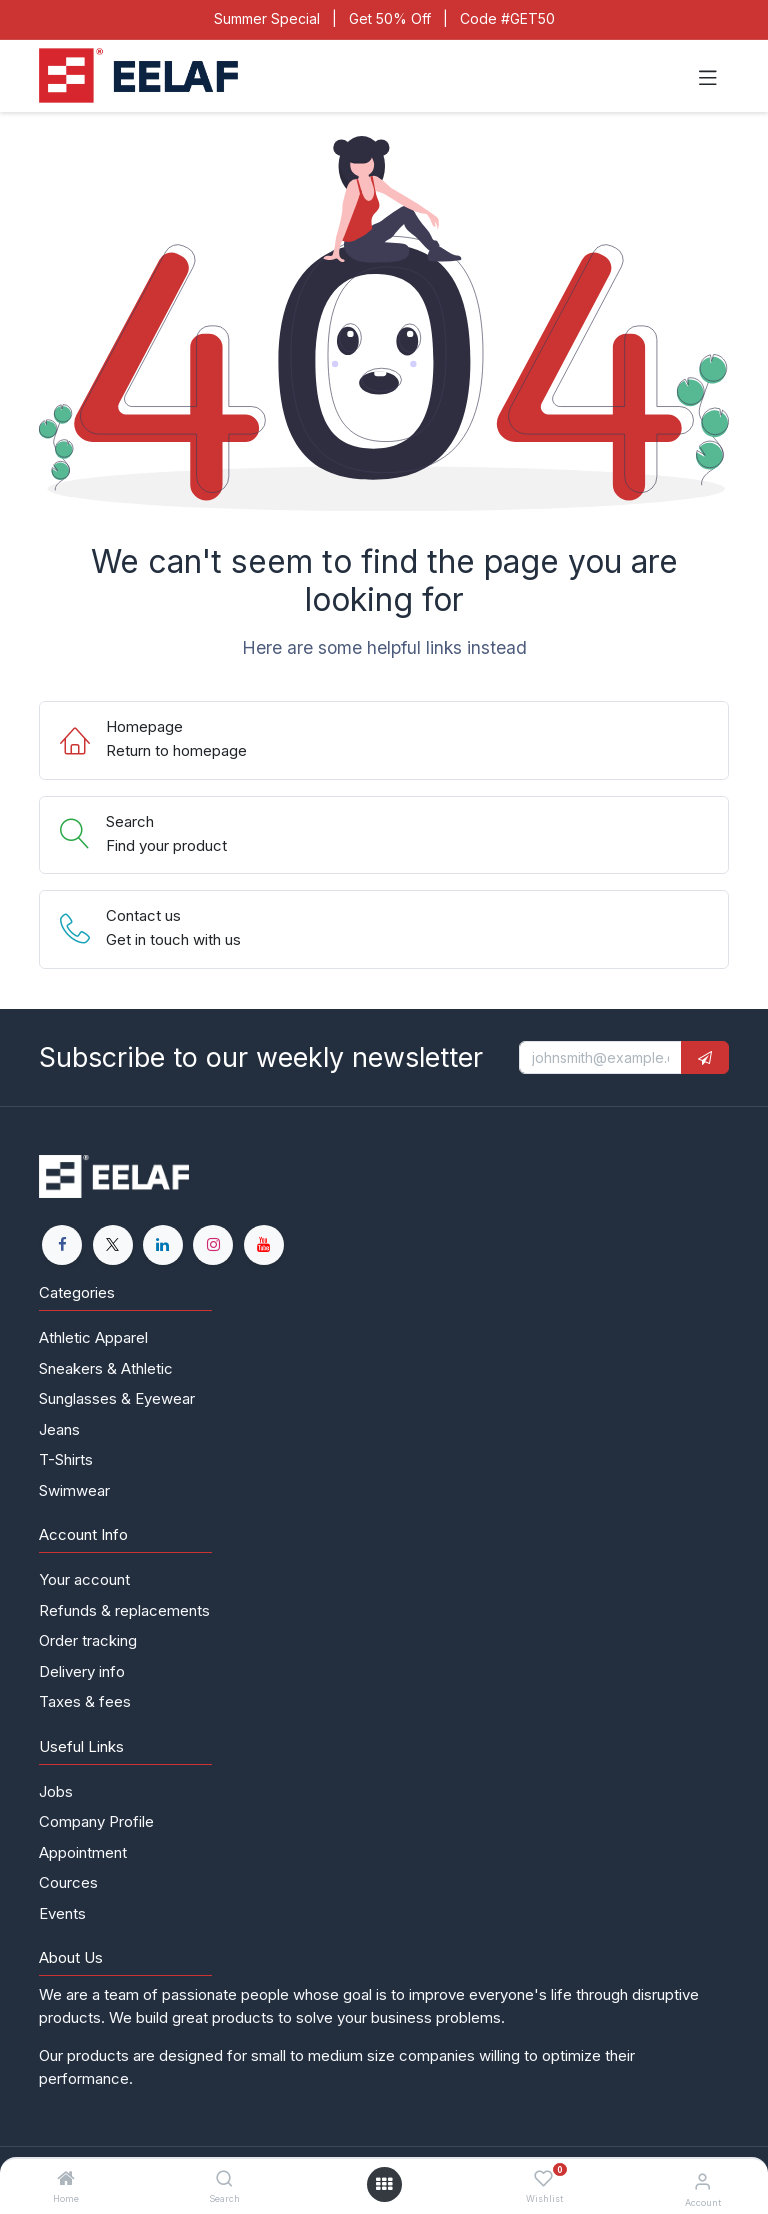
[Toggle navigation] (708, 76)
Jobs (56, 1791)
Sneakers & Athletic (106, 1368)
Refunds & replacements (124, 1610)
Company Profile (96, 1821)
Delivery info (82, 1671)
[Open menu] (384, 2184)
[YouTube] (264, 1245)
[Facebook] (62, 1245)
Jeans (59, 1429)
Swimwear (74, 1490)
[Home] (66, 2179)
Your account (84, 1579)
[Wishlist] (543, 2179)
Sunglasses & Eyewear (117, 1398)
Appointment (83, 1852)
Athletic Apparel (93, 1337)
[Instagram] (213, 1245)
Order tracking (88, 1640)
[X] (113, 1245)
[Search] (224, 2179)
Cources (68, 1882)
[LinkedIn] (163, 1245)
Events (62, 1913)
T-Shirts (66, 1459)
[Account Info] (702, 2181)
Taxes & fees (85, 1701)
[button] (705, 1058)
